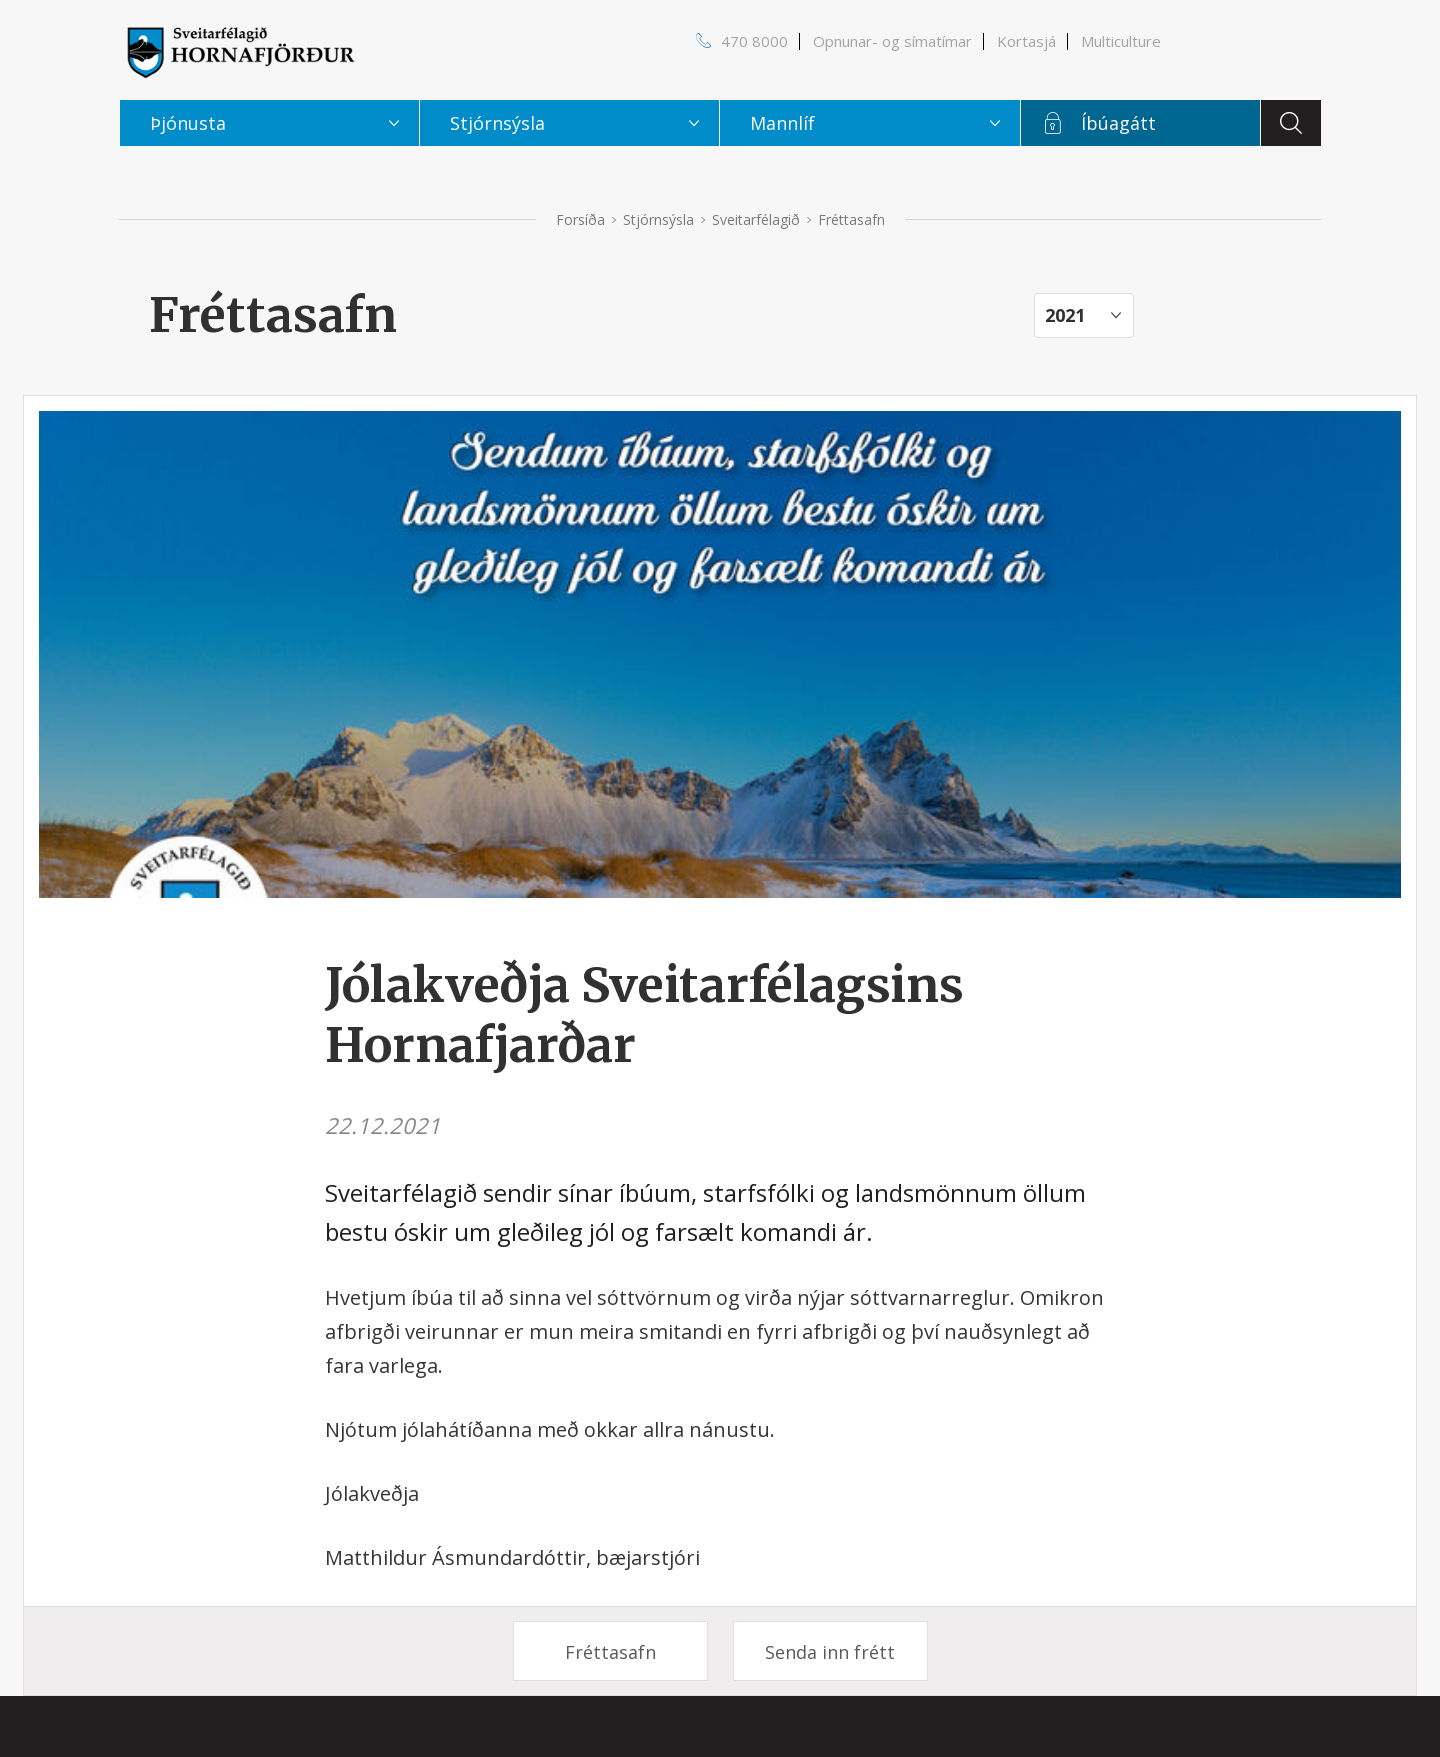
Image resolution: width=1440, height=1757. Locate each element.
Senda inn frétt (830, 1652)
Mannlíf (782, 123)
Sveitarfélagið (756, 219)
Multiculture (1121, 41)
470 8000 (754, 41)
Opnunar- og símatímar (892, 41)
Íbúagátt (1118, 123)
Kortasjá (1026, 41)
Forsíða (580, 219)
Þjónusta (188, 123)
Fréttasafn (610, 1652)
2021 (1065, 315)
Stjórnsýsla (658, 219)
